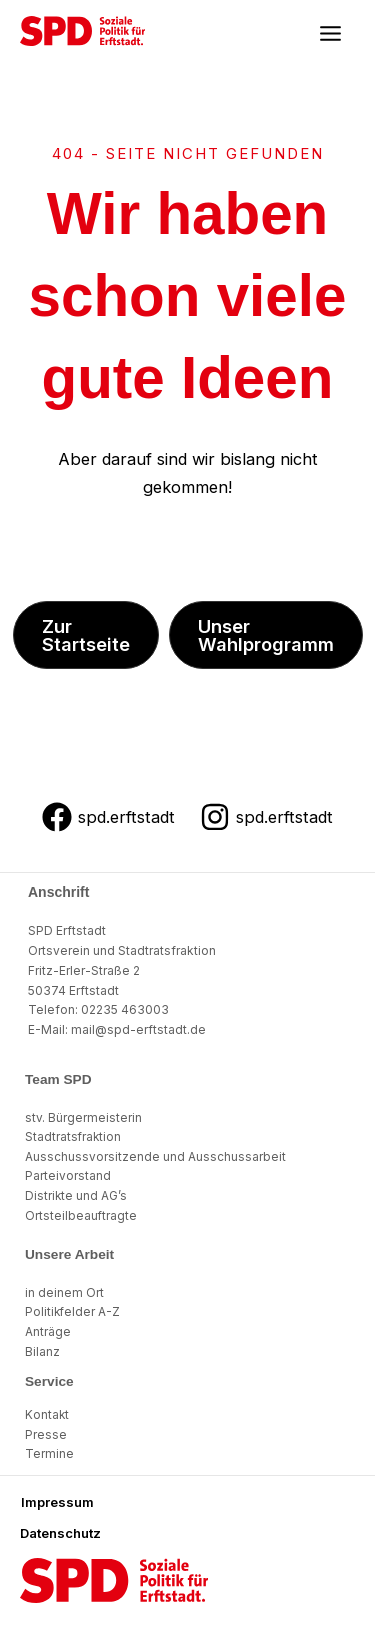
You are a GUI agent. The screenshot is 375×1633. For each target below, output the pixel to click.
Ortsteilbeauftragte (81, 1216)
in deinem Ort (64, 1293)
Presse (46, 1435)
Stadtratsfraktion (73, 1137)
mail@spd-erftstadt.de (138, 1029)
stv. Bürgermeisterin (83, 1118)
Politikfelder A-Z (72, 1312)
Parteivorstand (68, 1176)
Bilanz (42, 1352)
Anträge (48, 1332)
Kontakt (47, 1415)
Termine (49, 1454)
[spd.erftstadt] (108, 817)
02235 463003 (125, 1009)
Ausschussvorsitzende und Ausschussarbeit (155, 1157)
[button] (86, 635)
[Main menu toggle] (330, 34)
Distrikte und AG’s (76, 1196)
